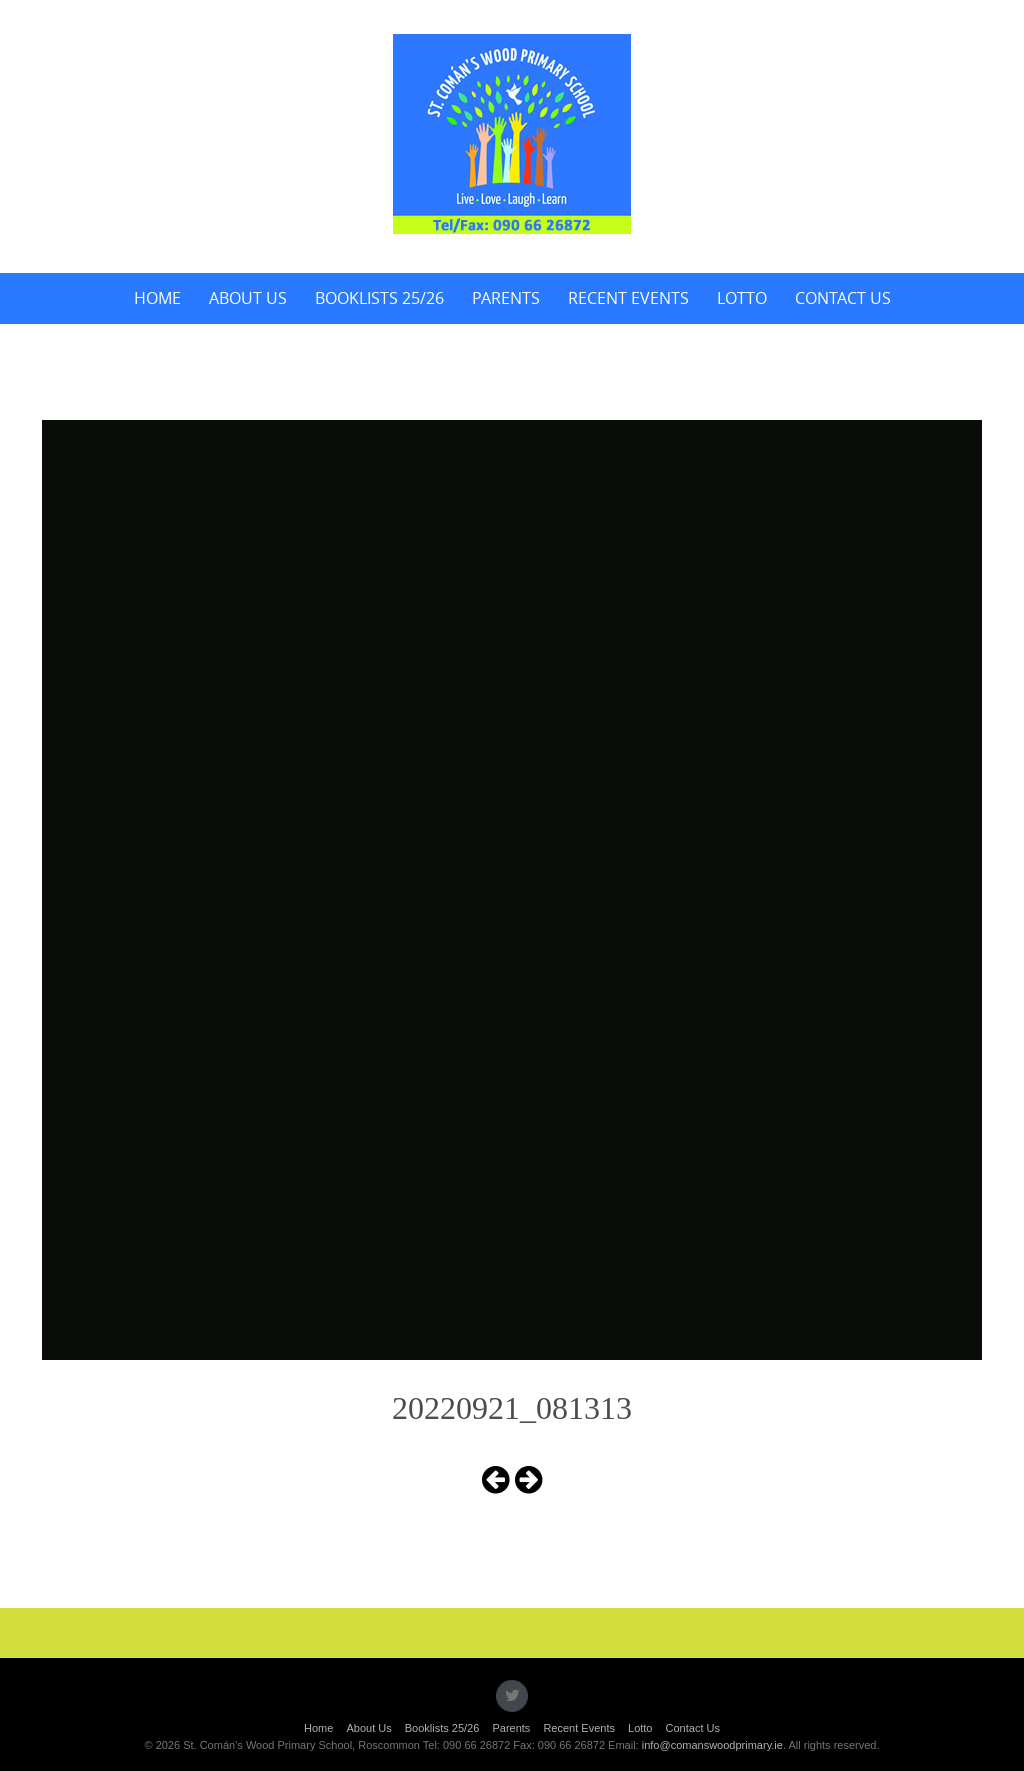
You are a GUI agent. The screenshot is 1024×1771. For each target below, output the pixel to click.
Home (157, 298)
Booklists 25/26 (379, 298)
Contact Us (843, 298)
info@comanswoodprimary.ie (712, 1745)
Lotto (742, 298)
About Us (248, 298)
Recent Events (628, 298)
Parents (506, 298)
